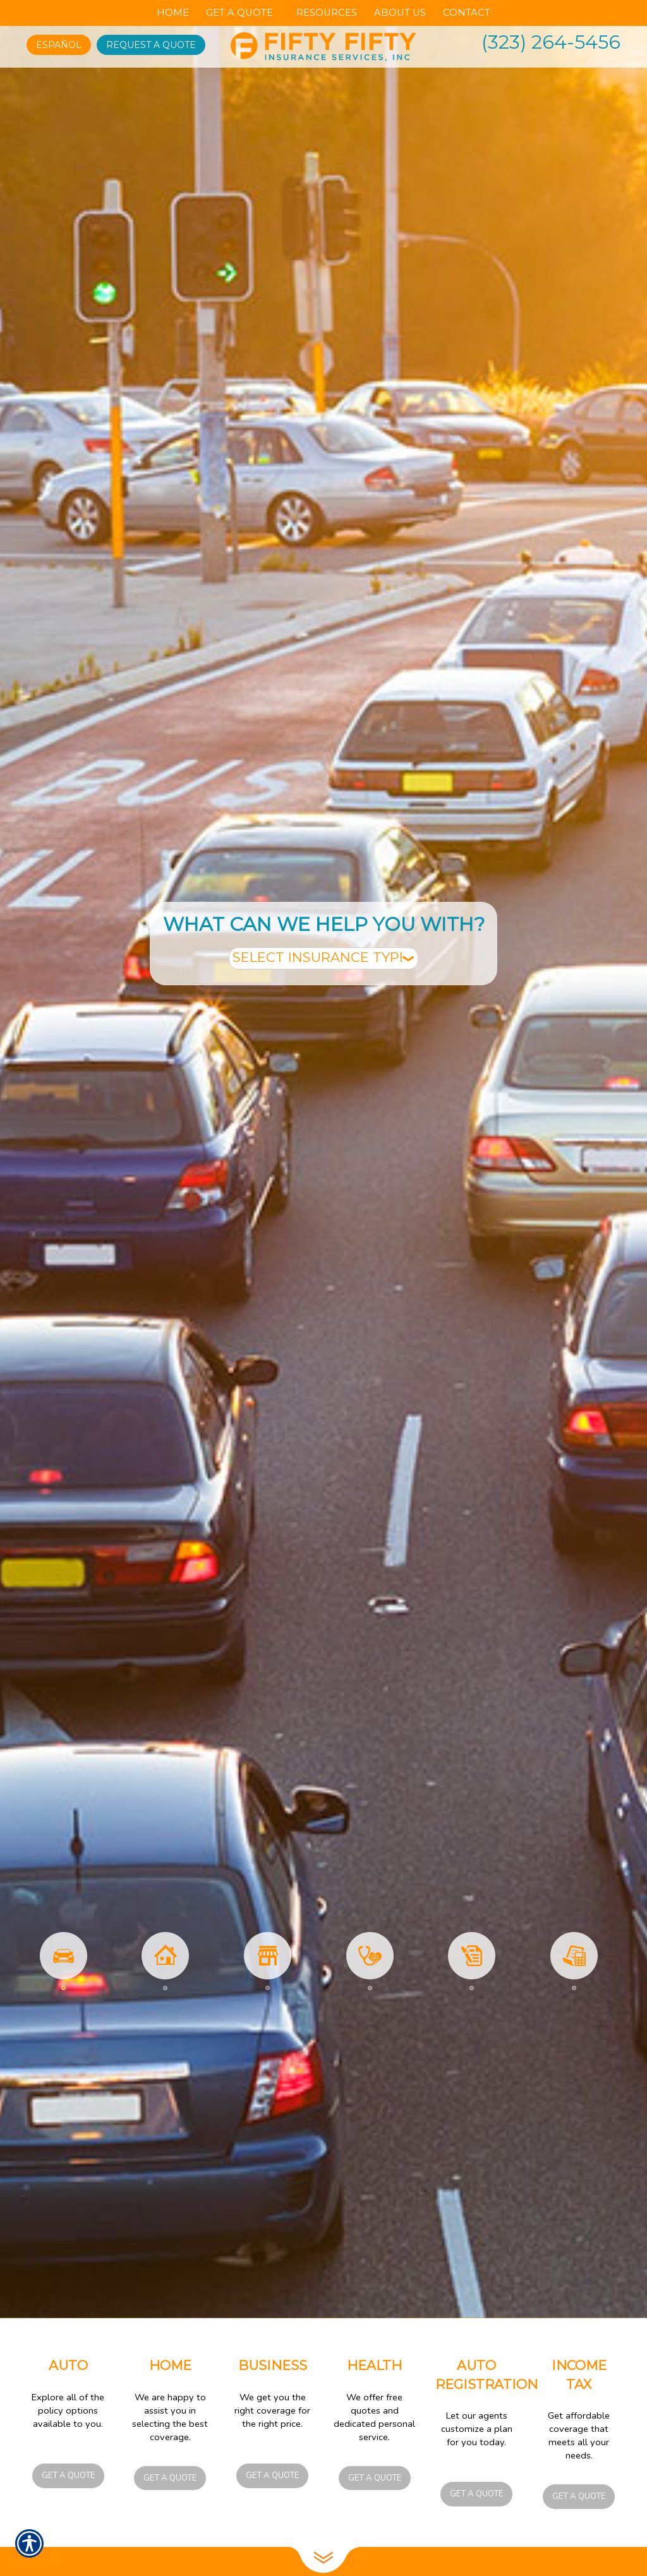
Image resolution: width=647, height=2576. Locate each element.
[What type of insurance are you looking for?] (323, 958)
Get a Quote (68, 2475)
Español (59, 45)
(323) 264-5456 (550, 42)
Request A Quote (151, 45)
